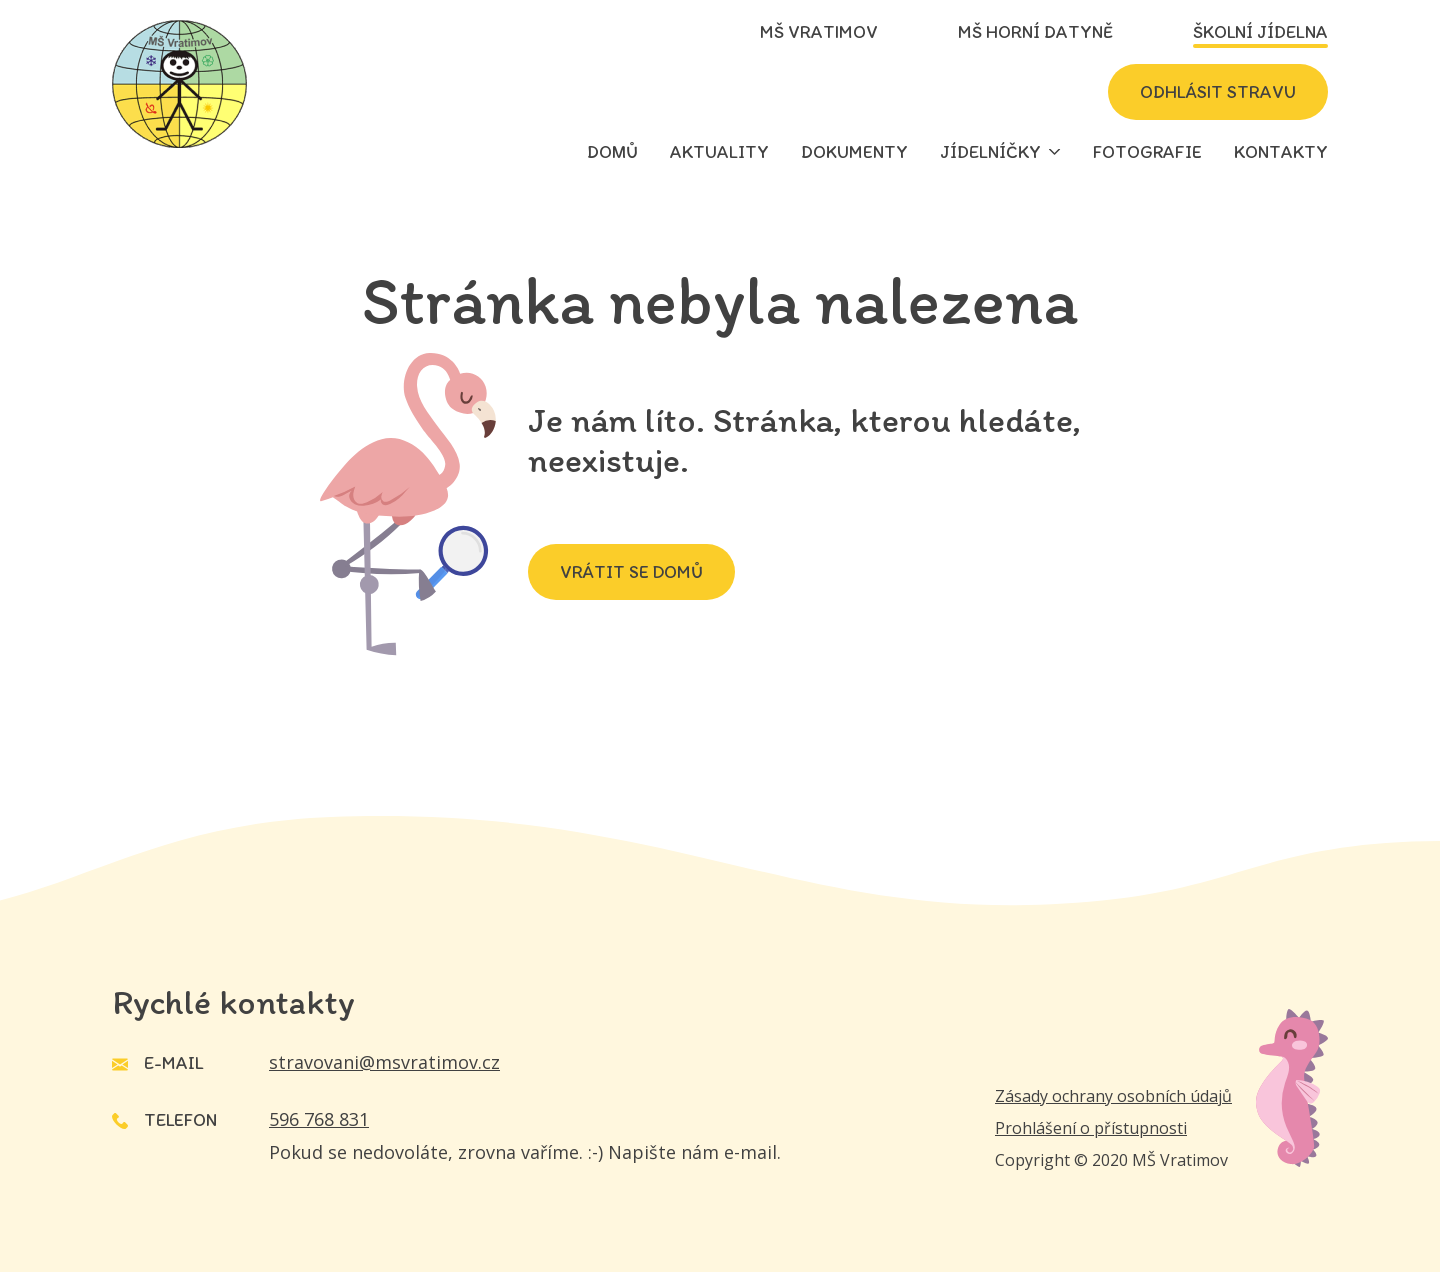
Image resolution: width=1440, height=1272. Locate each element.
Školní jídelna (1260, 32)
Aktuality (719, 152)
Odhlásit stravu (1218, 92)
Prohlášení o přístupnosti (1091, 1128)
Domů (612, 152)
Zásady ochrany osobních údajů (1113, 1096)
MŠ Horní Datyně (1035, 32)
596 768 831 (319, 1119)
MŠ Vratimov (819, 32)
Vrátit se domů (631, 572)
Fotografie (1147, 152)
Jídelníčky (990, 152)
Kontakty (1281, 152)
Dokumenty (854, 152)
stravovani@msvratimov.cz (384, 1062)
